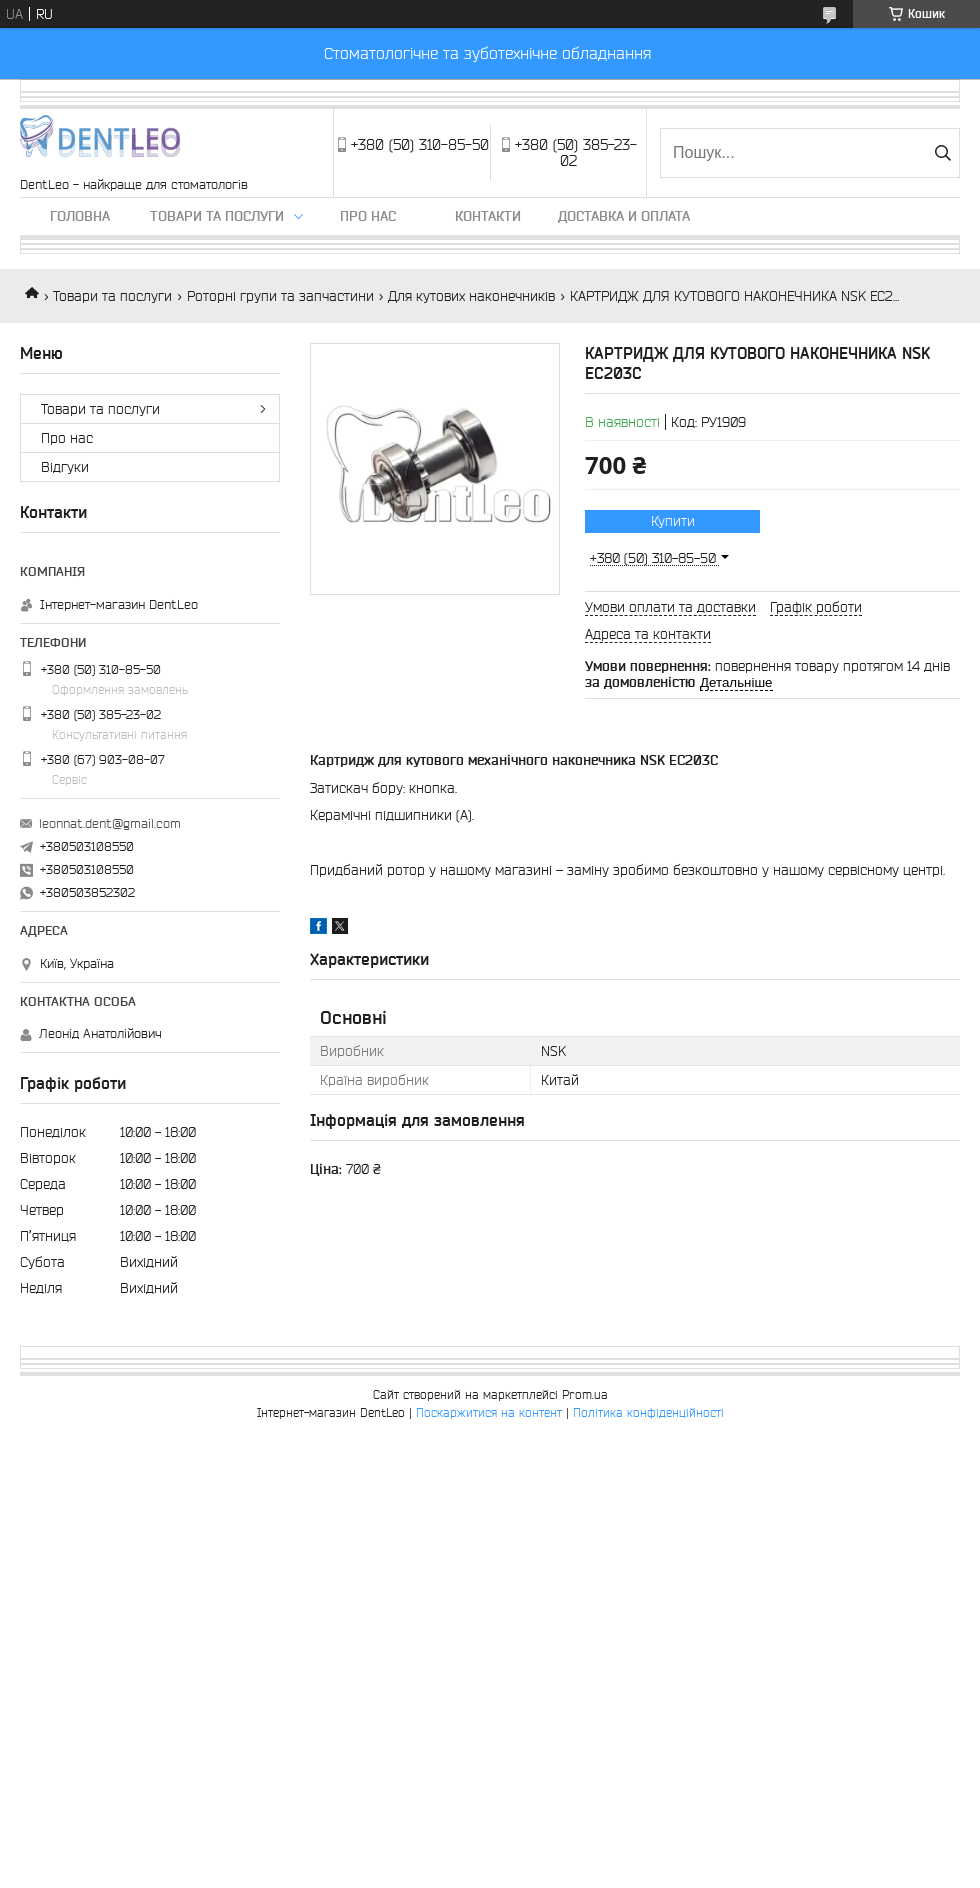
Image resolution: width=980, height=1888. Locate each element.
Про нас (368, 216)
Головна (80, 216)
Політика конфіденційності (648, 1412)
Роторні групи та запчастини (280, 296)
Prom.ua (585, 1394)
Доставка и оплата (624, 216)
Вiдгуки (65, 467)
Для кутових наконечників (471, 296)
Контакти (488, 216)
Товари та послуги (217, 216)
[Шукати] (942, 153)
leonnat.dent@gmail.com (110, 823)
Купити (673, 521)
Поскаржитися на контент (489, 1412)
